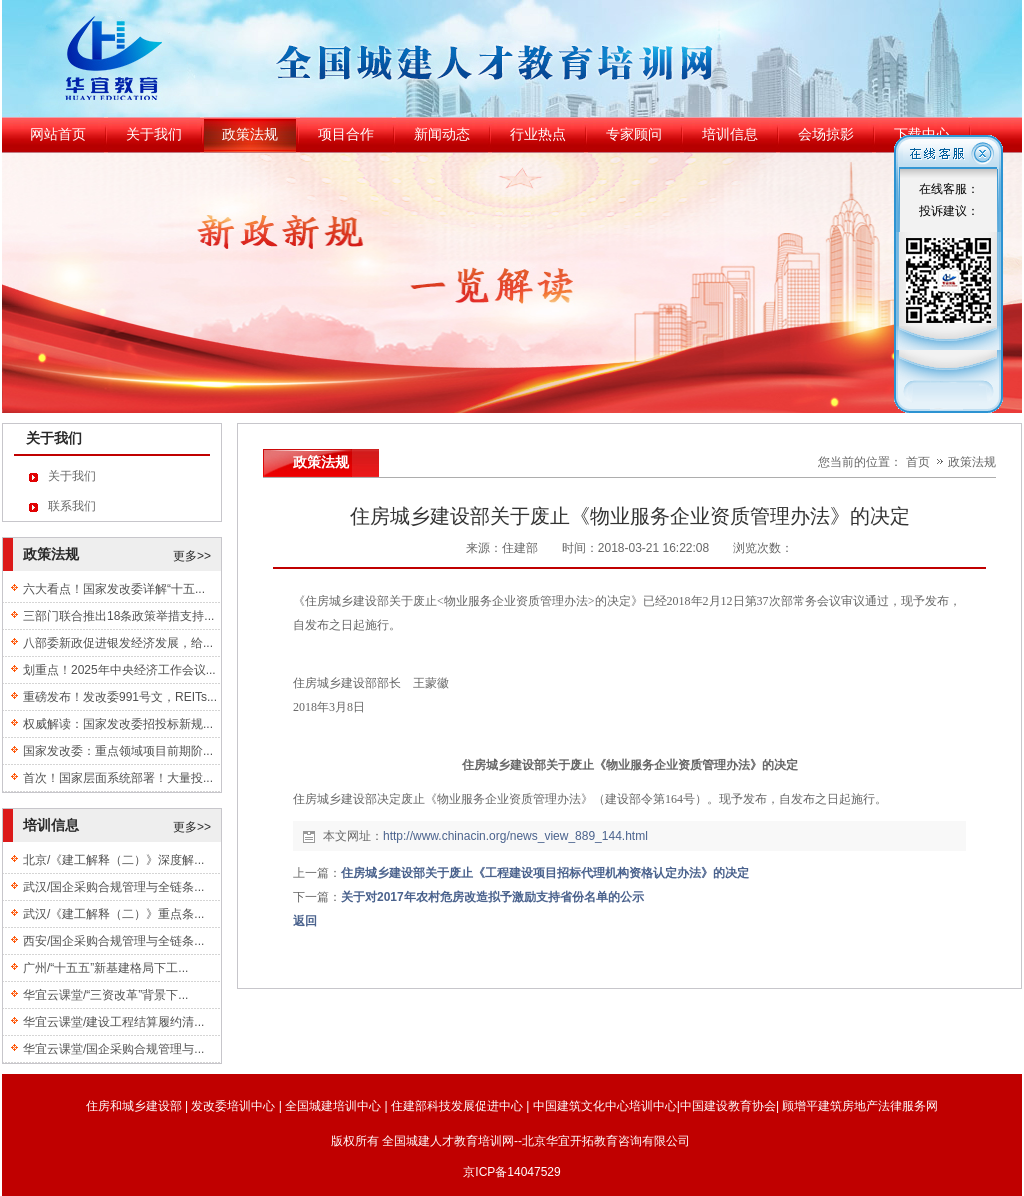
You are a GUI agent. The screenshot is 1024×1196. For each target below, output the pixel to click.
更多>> (192, 556)
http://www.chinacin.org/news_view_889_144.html (515, 836)
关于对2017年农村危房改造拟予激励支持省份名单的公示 (492, 897)
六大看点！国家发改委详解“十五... (114, 589)
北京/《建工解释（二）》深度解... (113, 860)
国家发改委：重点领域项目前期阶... (118, 751)
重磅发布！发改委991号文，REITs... (120, 697)
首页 (918, 462)
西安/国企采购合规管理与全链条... (113, 941)
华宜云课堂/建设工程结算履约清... (113, 1022)
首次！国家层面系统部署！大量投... (118, 778)
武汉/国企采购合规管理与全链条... (113, 887)
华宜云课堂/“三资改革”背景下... (105, 995)
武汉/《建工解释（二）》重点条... (113, 914)
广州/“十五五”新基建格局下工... (105, 968)
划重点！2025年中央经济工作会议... (119, 670)
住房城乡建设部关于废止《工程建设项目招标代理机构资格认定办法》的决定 (545, 873)
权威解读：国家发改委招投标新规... (118, 724)
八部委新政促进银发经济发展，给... (118, 643)
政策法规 (972, 462)
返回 (305, 921)
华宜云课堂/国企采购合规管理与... (113, 1049)
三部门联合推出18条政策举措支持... (118, 616)
